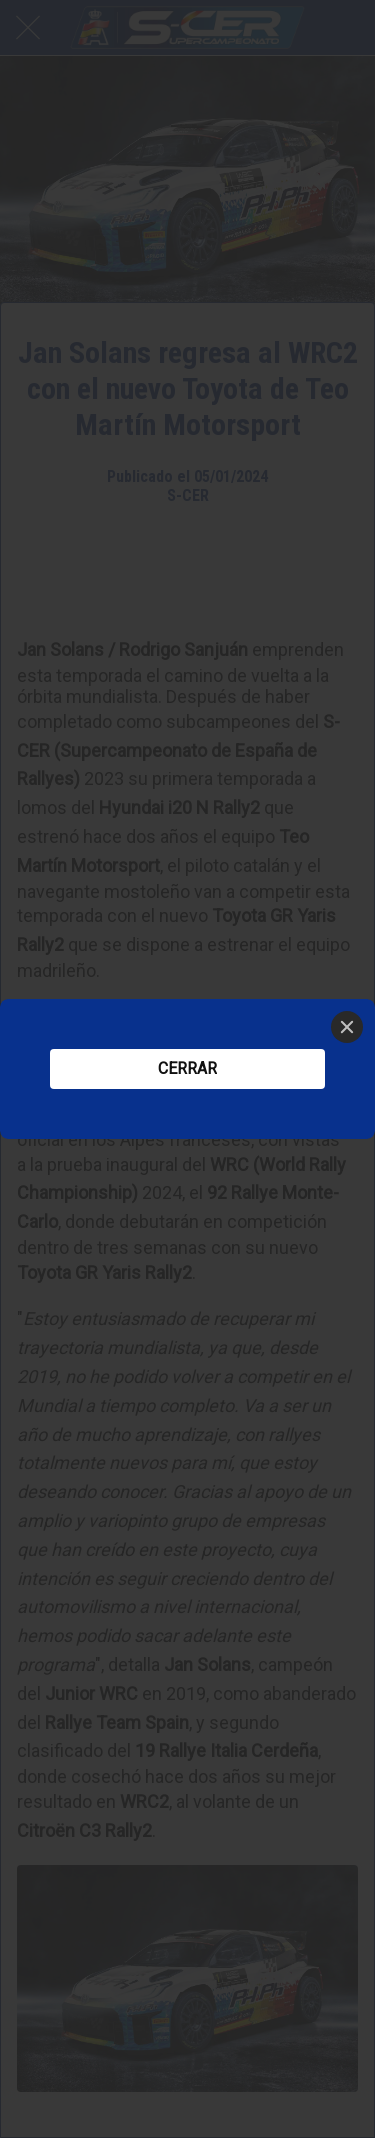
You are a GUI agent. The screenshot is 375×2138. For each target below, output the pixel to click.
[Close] (347, 1027)
